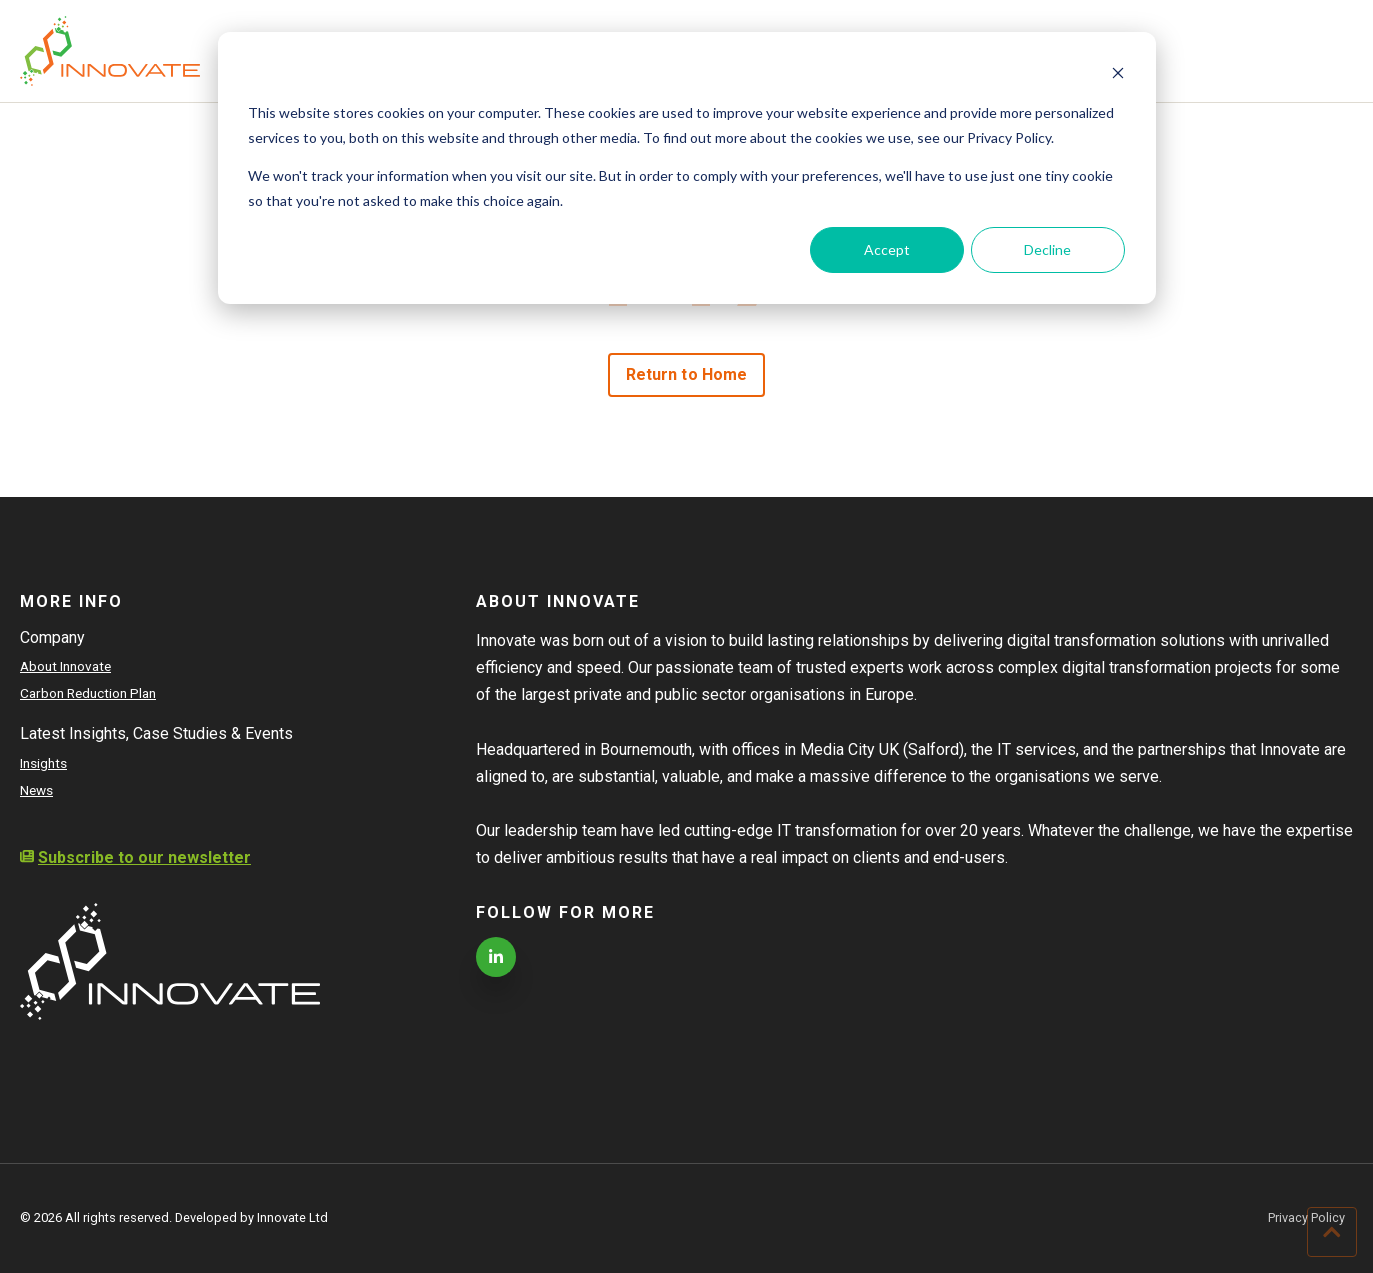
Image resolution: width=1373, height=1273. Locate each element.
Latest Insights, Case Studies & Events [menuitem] (156, 733)
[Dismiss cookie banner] (1118, 75)
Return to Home (686, 374)
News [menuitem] (36, 790)
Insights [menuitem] (43, 763)
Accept (887, 249)
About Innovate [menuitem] (65, 666)
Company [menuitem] (52, 637)
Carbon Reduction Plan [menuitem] (88, 693)
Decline (1047, 249)
